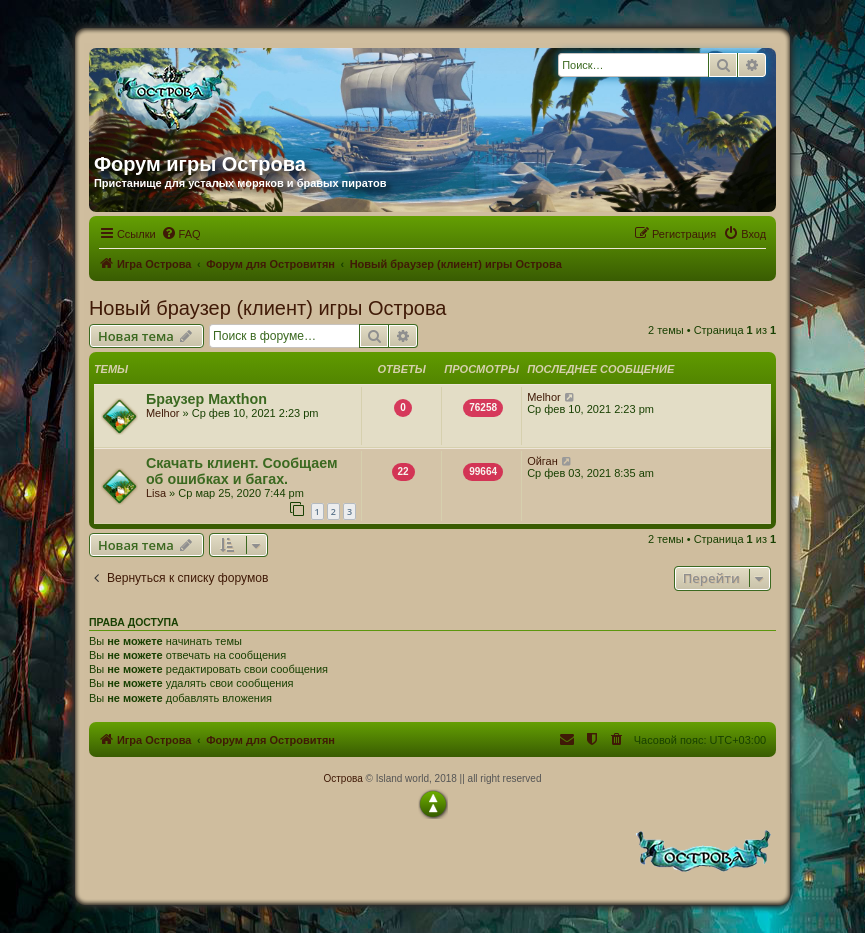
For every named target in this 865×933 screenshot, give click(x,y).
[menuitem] (181, 234)
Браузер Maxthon (206, 399)
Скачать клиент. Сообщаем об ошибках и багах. (242, 471)
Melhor (163, 413)
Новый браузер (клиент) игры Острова (268, 308)
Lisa (156, 493)
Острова (342, 778)
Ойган (542, 461)
